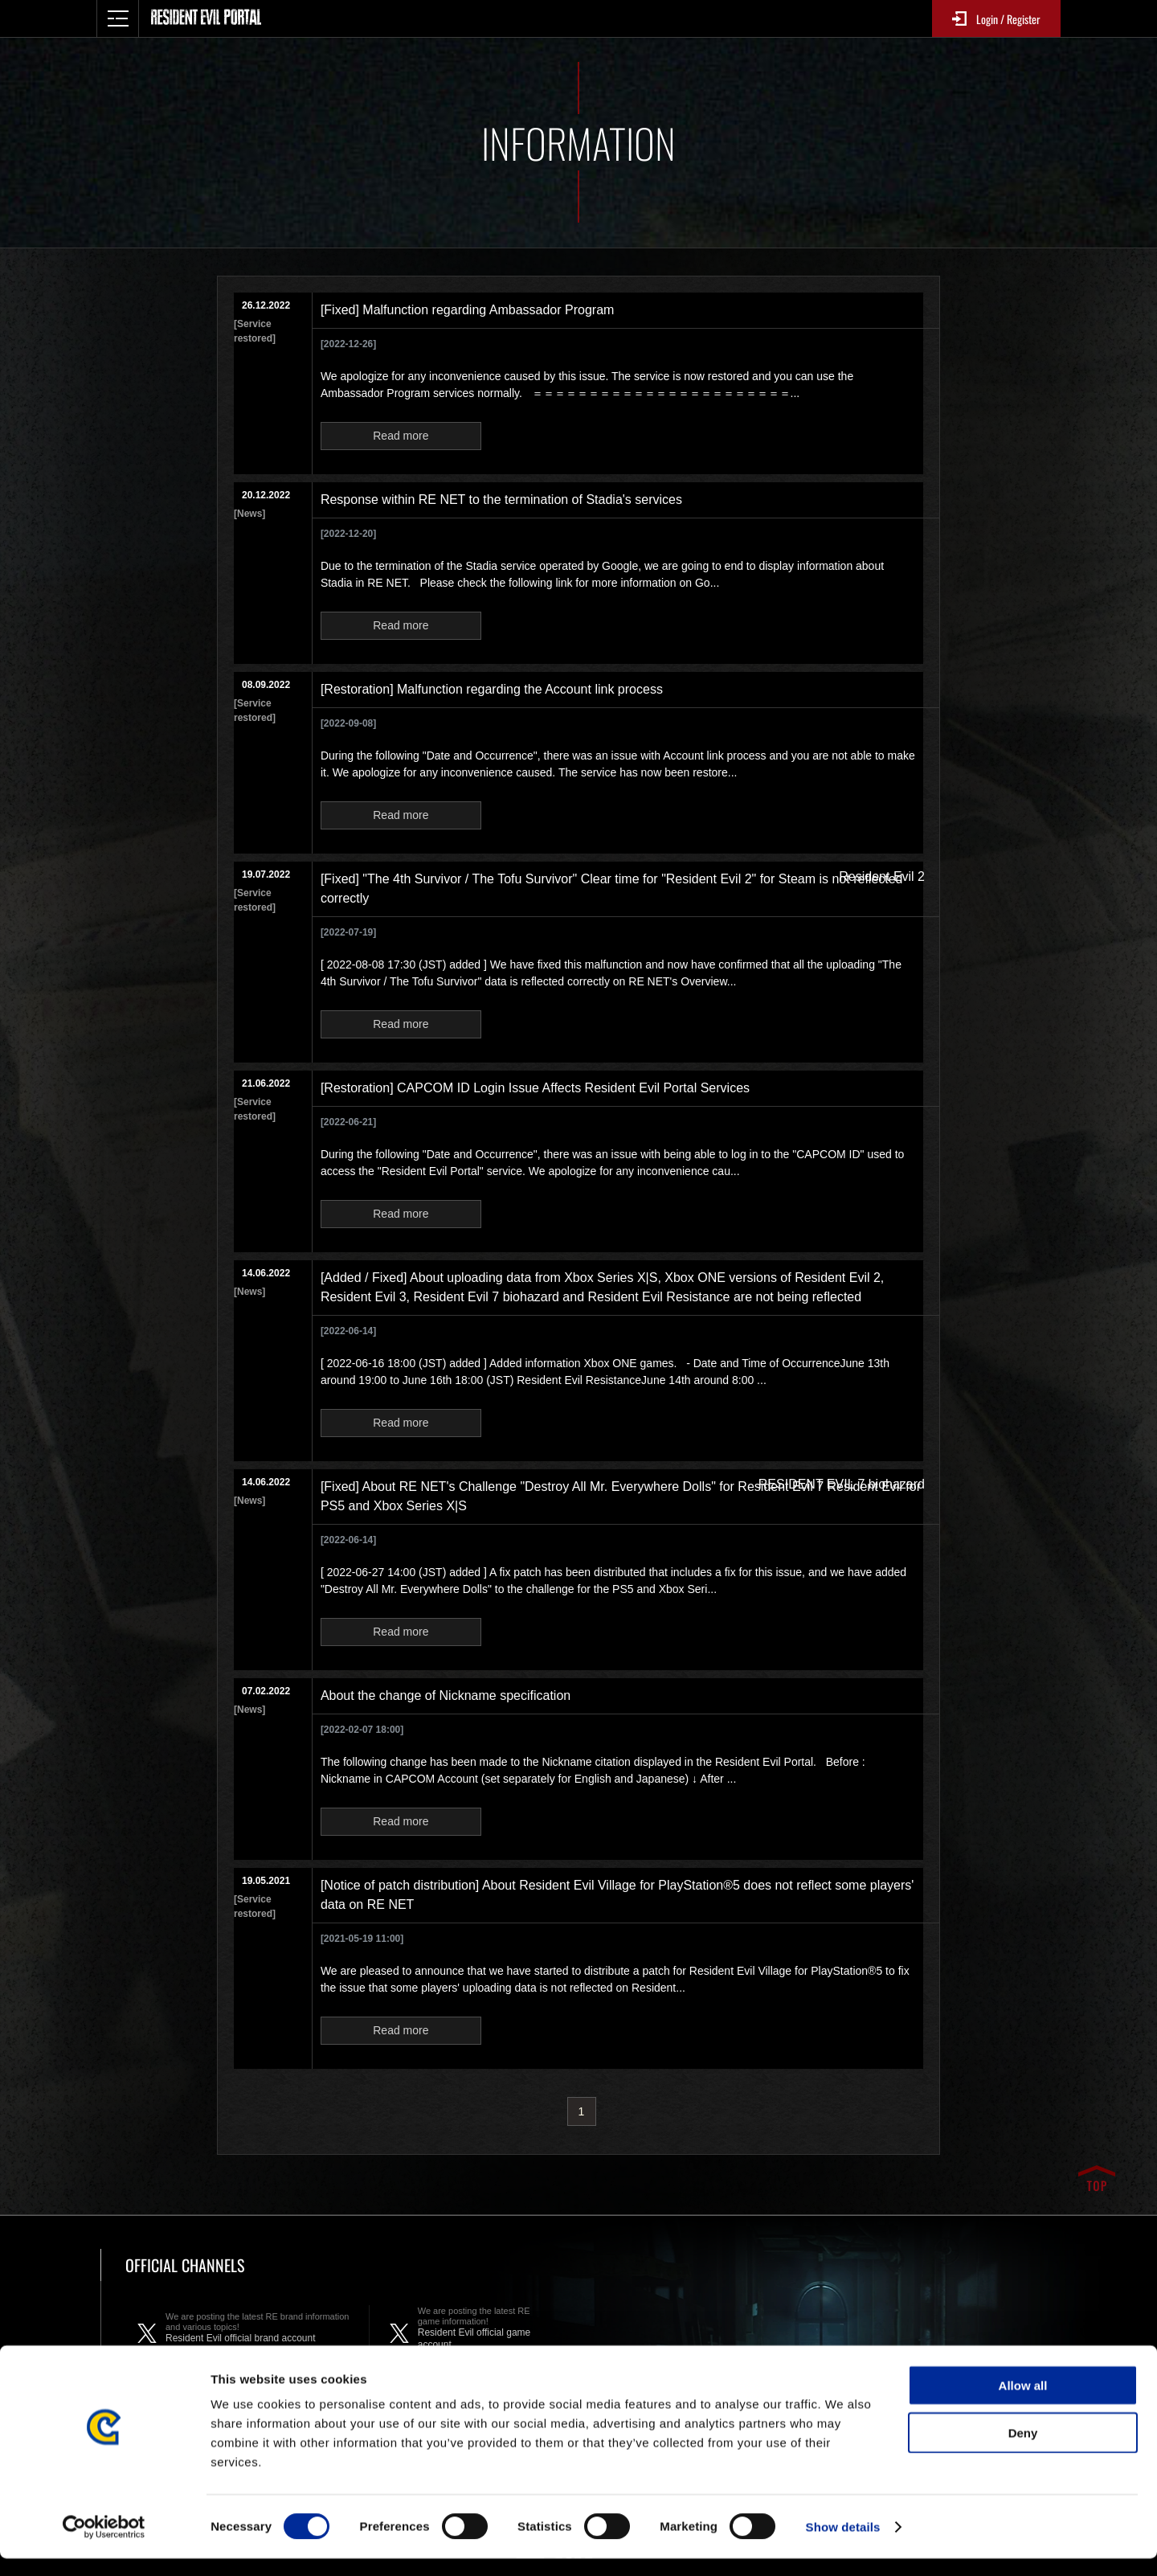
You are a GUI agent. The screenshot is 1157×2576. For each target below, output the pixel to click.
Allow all (1023, 2403)
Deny (1023, 2450)
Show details (843, 2544)
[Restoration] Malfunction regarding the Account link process (492, 689)
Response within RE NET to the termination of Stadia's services (501, 499)
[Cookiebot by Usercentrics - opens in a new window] (104, 2545)
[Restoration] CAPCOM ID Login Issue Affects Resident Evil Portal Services (535, 1088)
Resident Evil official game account (484, 2333)
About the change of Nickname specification (445, 1695)
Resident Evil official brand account (259, 2333)
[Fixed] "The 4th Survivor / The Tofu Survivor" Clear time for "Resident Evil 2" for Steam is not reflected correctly (612, 888)
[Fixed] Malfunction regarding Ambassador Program (468, 310)
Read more (400, 435)
